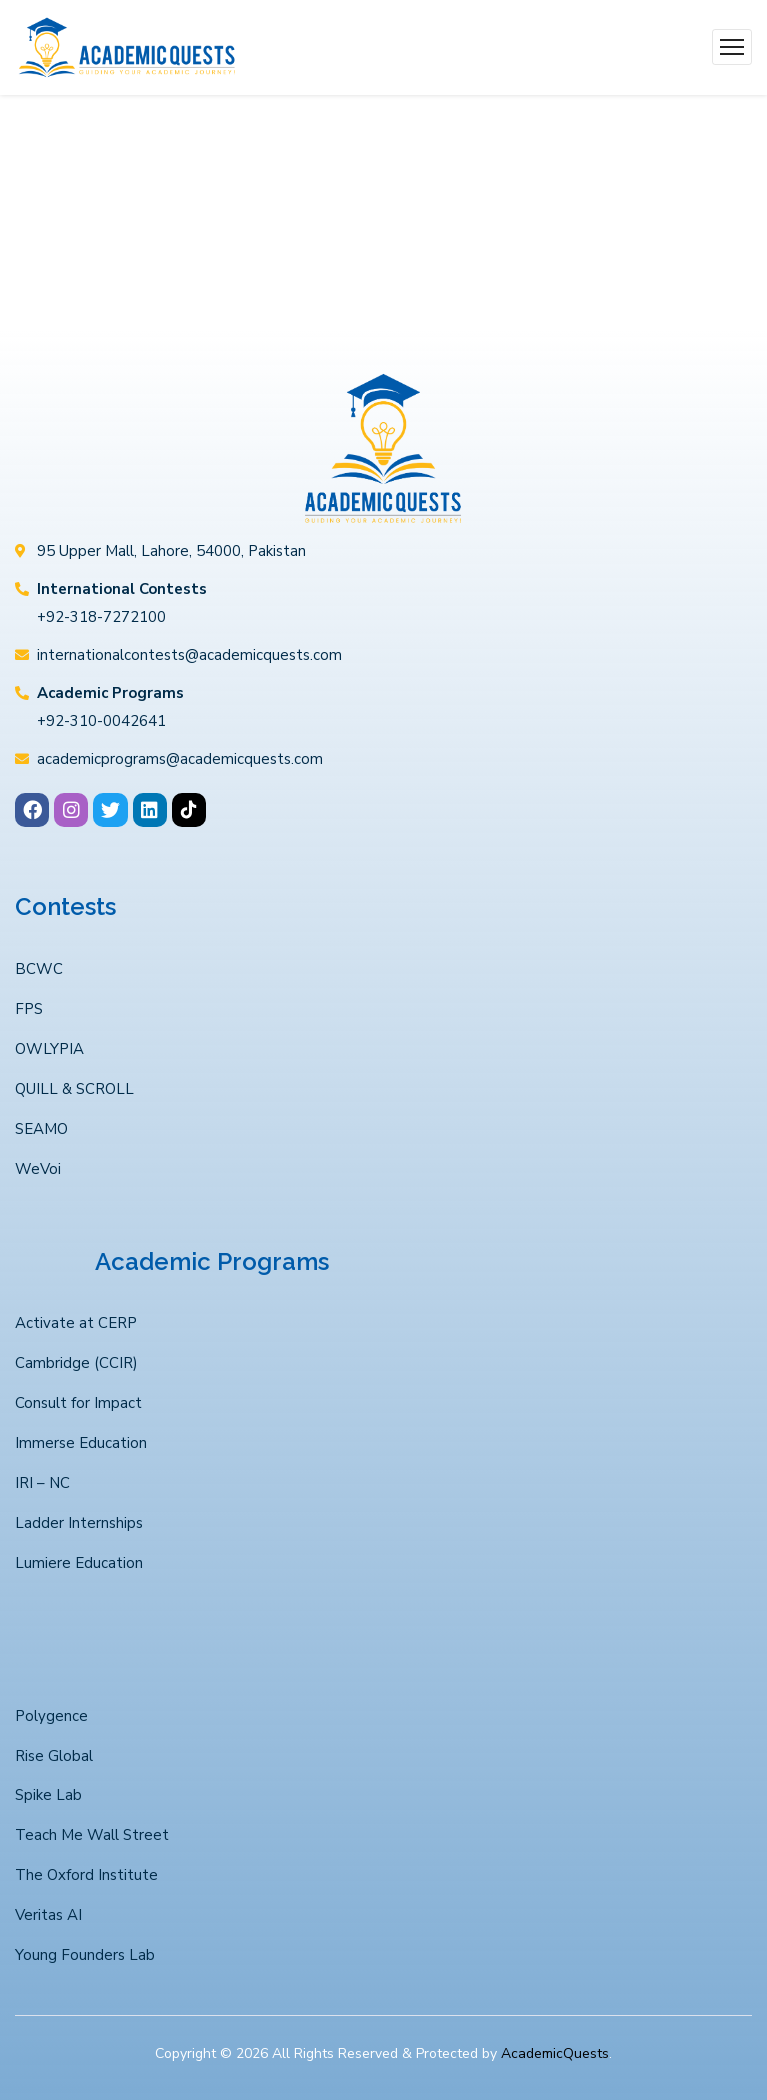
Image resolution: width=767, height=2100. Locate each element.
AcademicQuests (555, 2053)
